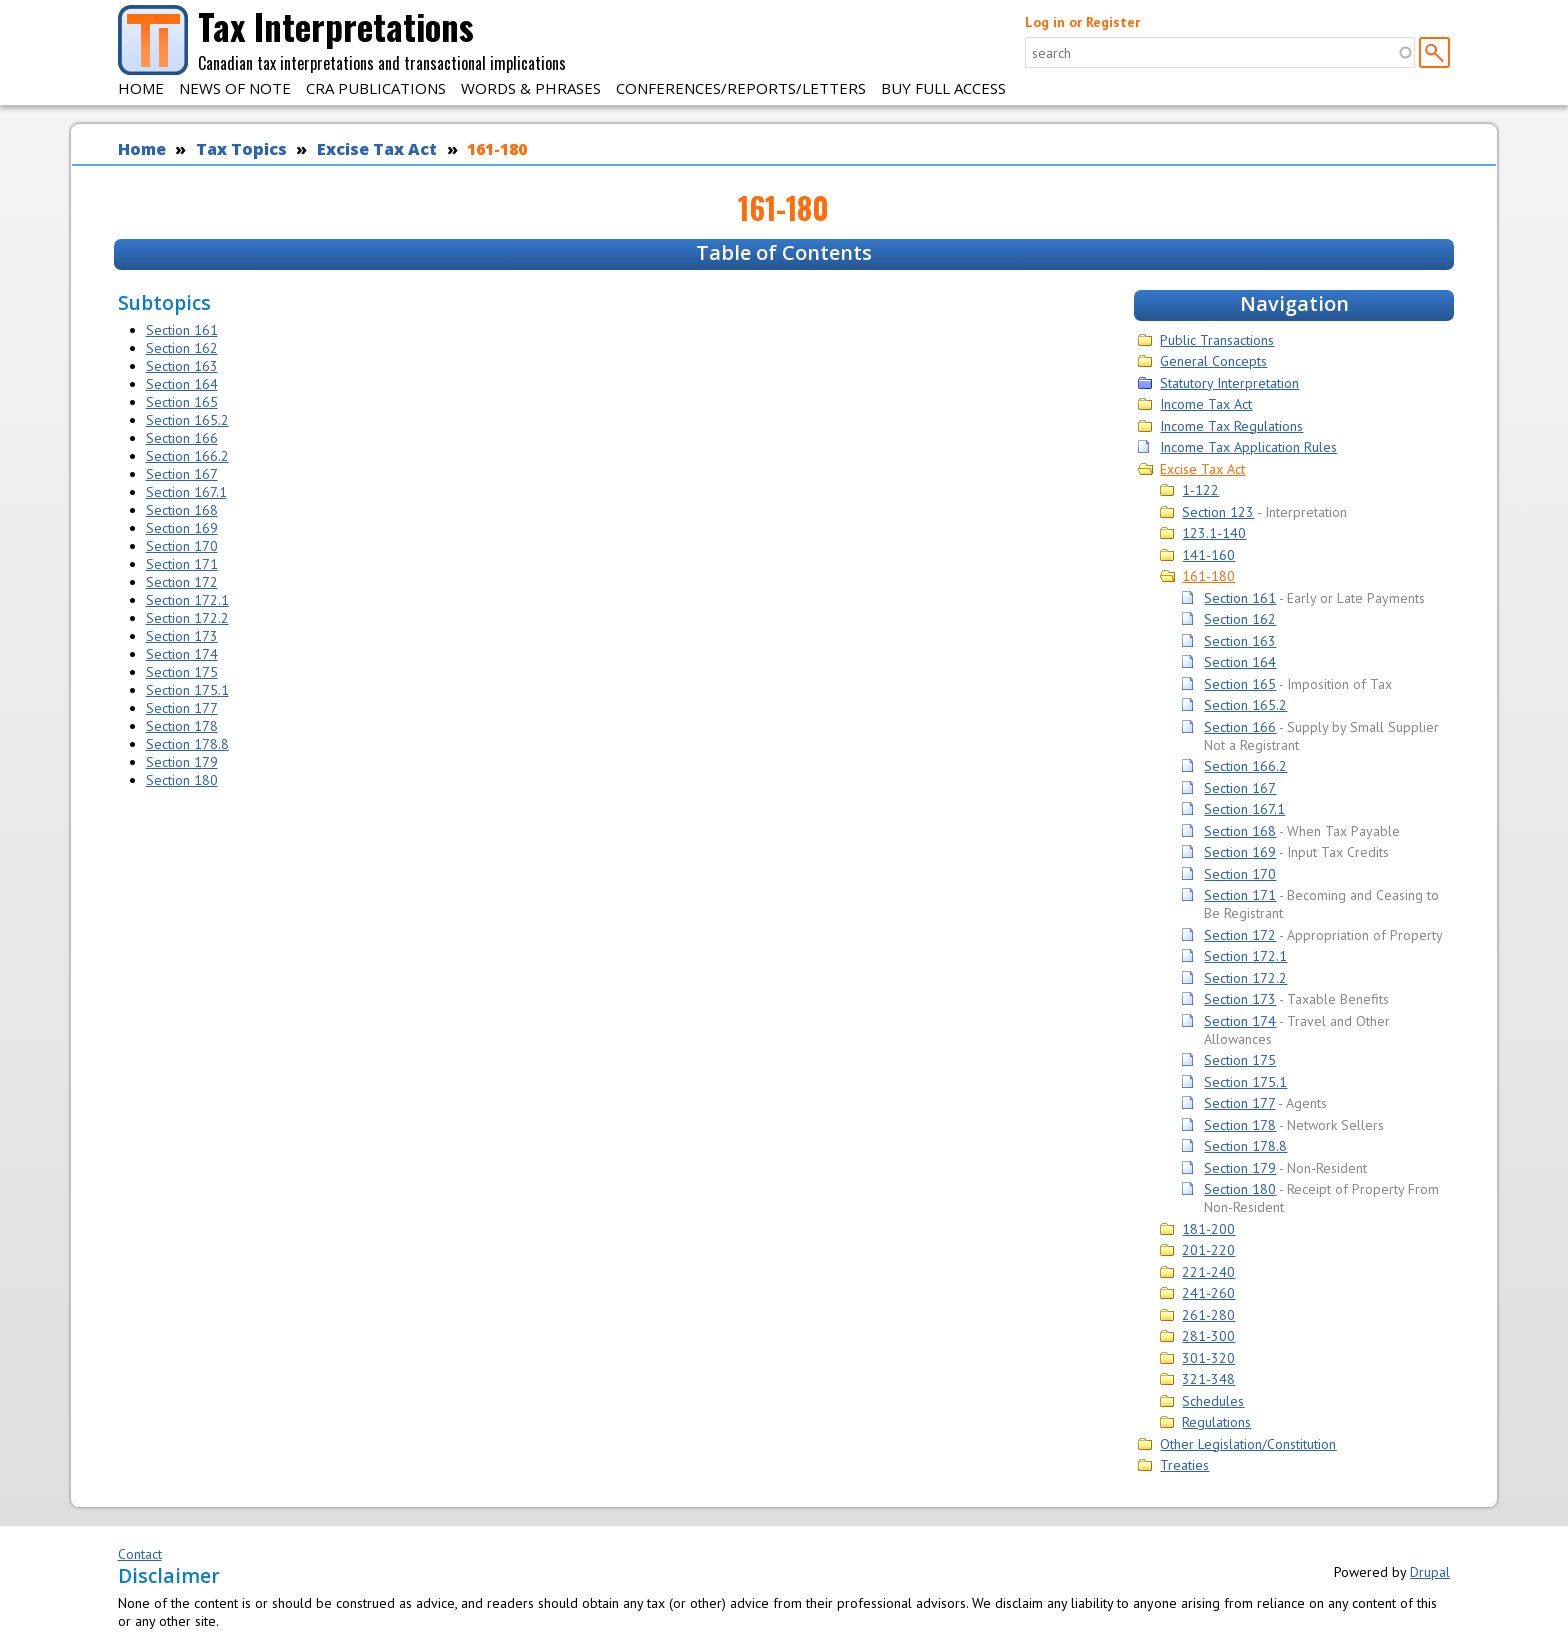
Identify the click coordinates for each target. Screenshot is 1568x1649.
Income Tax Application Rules (1248, 447)
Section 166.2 (187, 456)
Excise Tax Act (377, 149)
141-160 (1208, 555)
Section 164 (182, 384)
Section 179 (182, 762)
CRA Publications (376, 88)
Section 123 (1218, 512)
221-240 (1208, 1272)
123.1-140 (1214, 533)
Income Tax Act (1206, 404)
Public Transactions (1217, 340)
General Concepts (1213, 361)
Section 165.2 (187, 420)
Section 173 (182, 636)
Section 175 (182, 672)
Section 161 (182, 330)
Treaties (1184, 1465)
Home (141, 88)
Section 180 (182, 780)
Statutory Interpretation (1229, 383)
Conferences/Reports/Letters (741, 88)
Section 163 (182, 366)
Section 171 (182, 564)
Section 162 (182, 348)
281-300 (1208, 1336)
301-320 (1208, 1358)
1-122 (1200, 490)
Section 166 (182, 438)
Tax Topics (241, 149)
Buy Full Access (943, 88)
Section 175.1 (187, 690)
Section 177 (182, 708)
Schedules (1213, 1401)
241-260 (1208, 1293)
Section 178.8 (187, 744)
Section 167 (182, 474)
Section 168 (182, 510)
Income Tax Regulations (1231, 426)
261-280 (1208, 1315)
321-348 (1208, 1379)
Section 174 (182, 654)
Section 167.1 (186, 492)
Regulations (1216, 1422)
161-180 (497, 149)
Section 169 (182, 528)
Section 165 (182, 402)
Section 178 (182, 726)
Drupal (1430, 1572)
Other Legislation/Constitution (1248, 1444)
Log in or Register (1082, 22)
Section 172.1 (187, 600)
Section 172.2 (187, 618)
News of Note (235, 88)
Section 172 (182, 582)
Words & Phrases (531, 88)
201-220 (1208, 1250)
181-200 (1208, 1229)
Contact (140, 1554)
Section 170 (182, 546)
